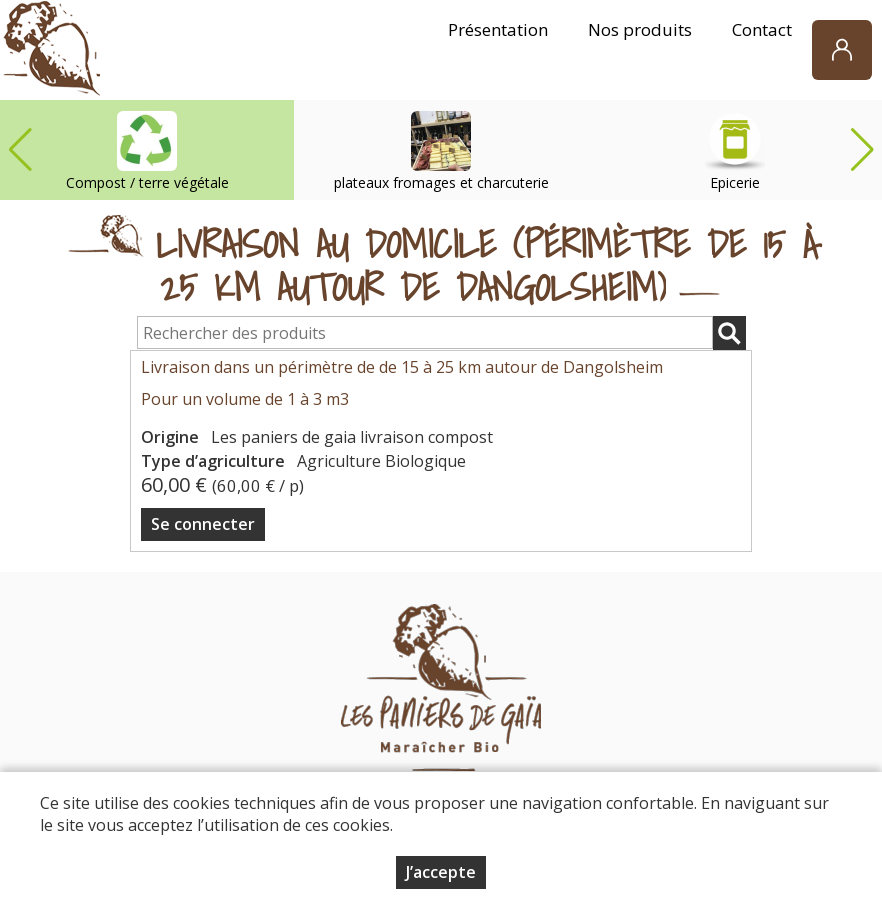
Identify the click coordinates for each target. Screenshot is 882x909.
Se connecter (203, 524)
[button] (862, 150)
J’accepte (441, 872)
